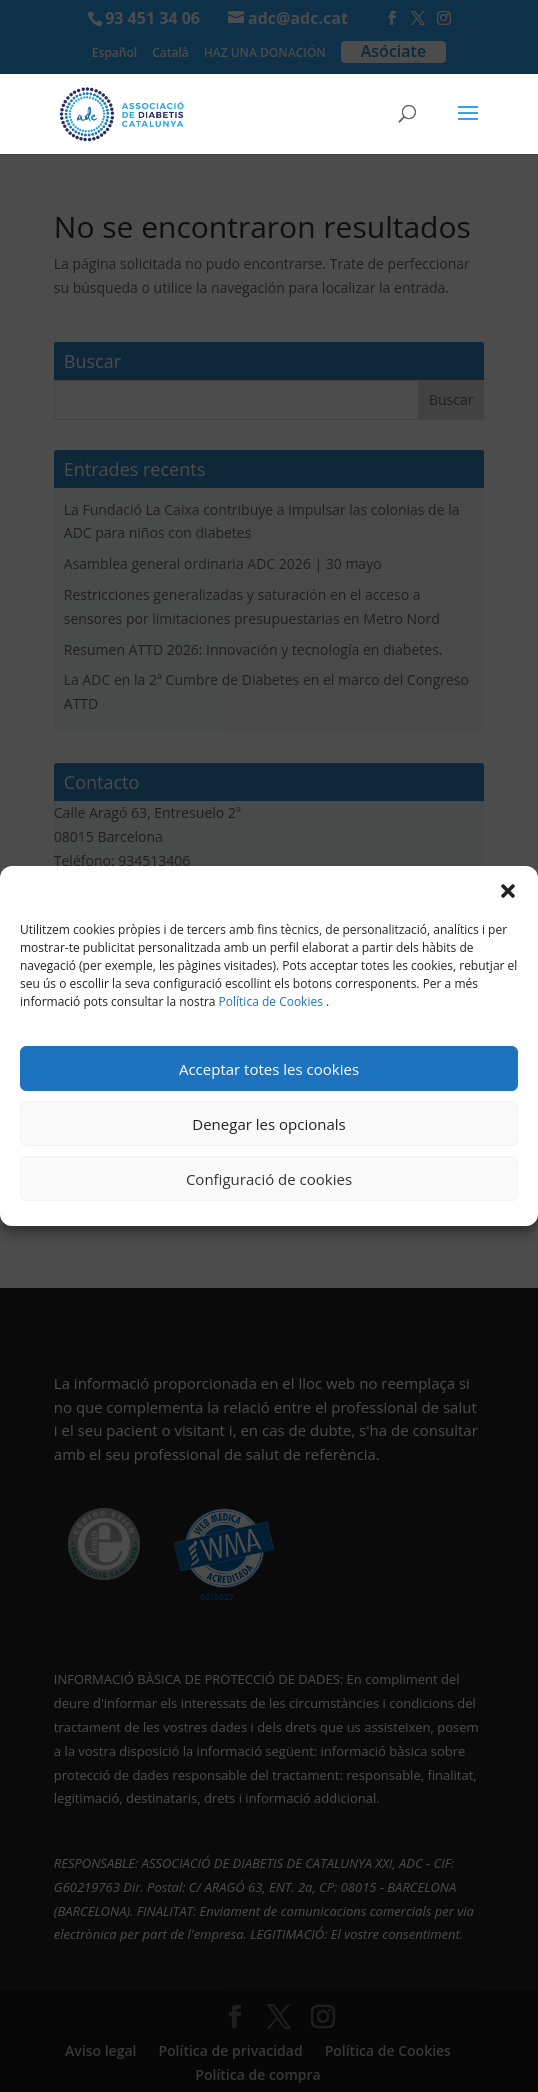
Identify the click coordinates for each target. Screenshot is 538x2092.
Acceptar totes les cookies (269, 1069)
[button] (508, 891)
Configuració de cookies (269, 1179)
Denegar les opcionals (268, 1124)
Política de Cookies (271, 1001)
